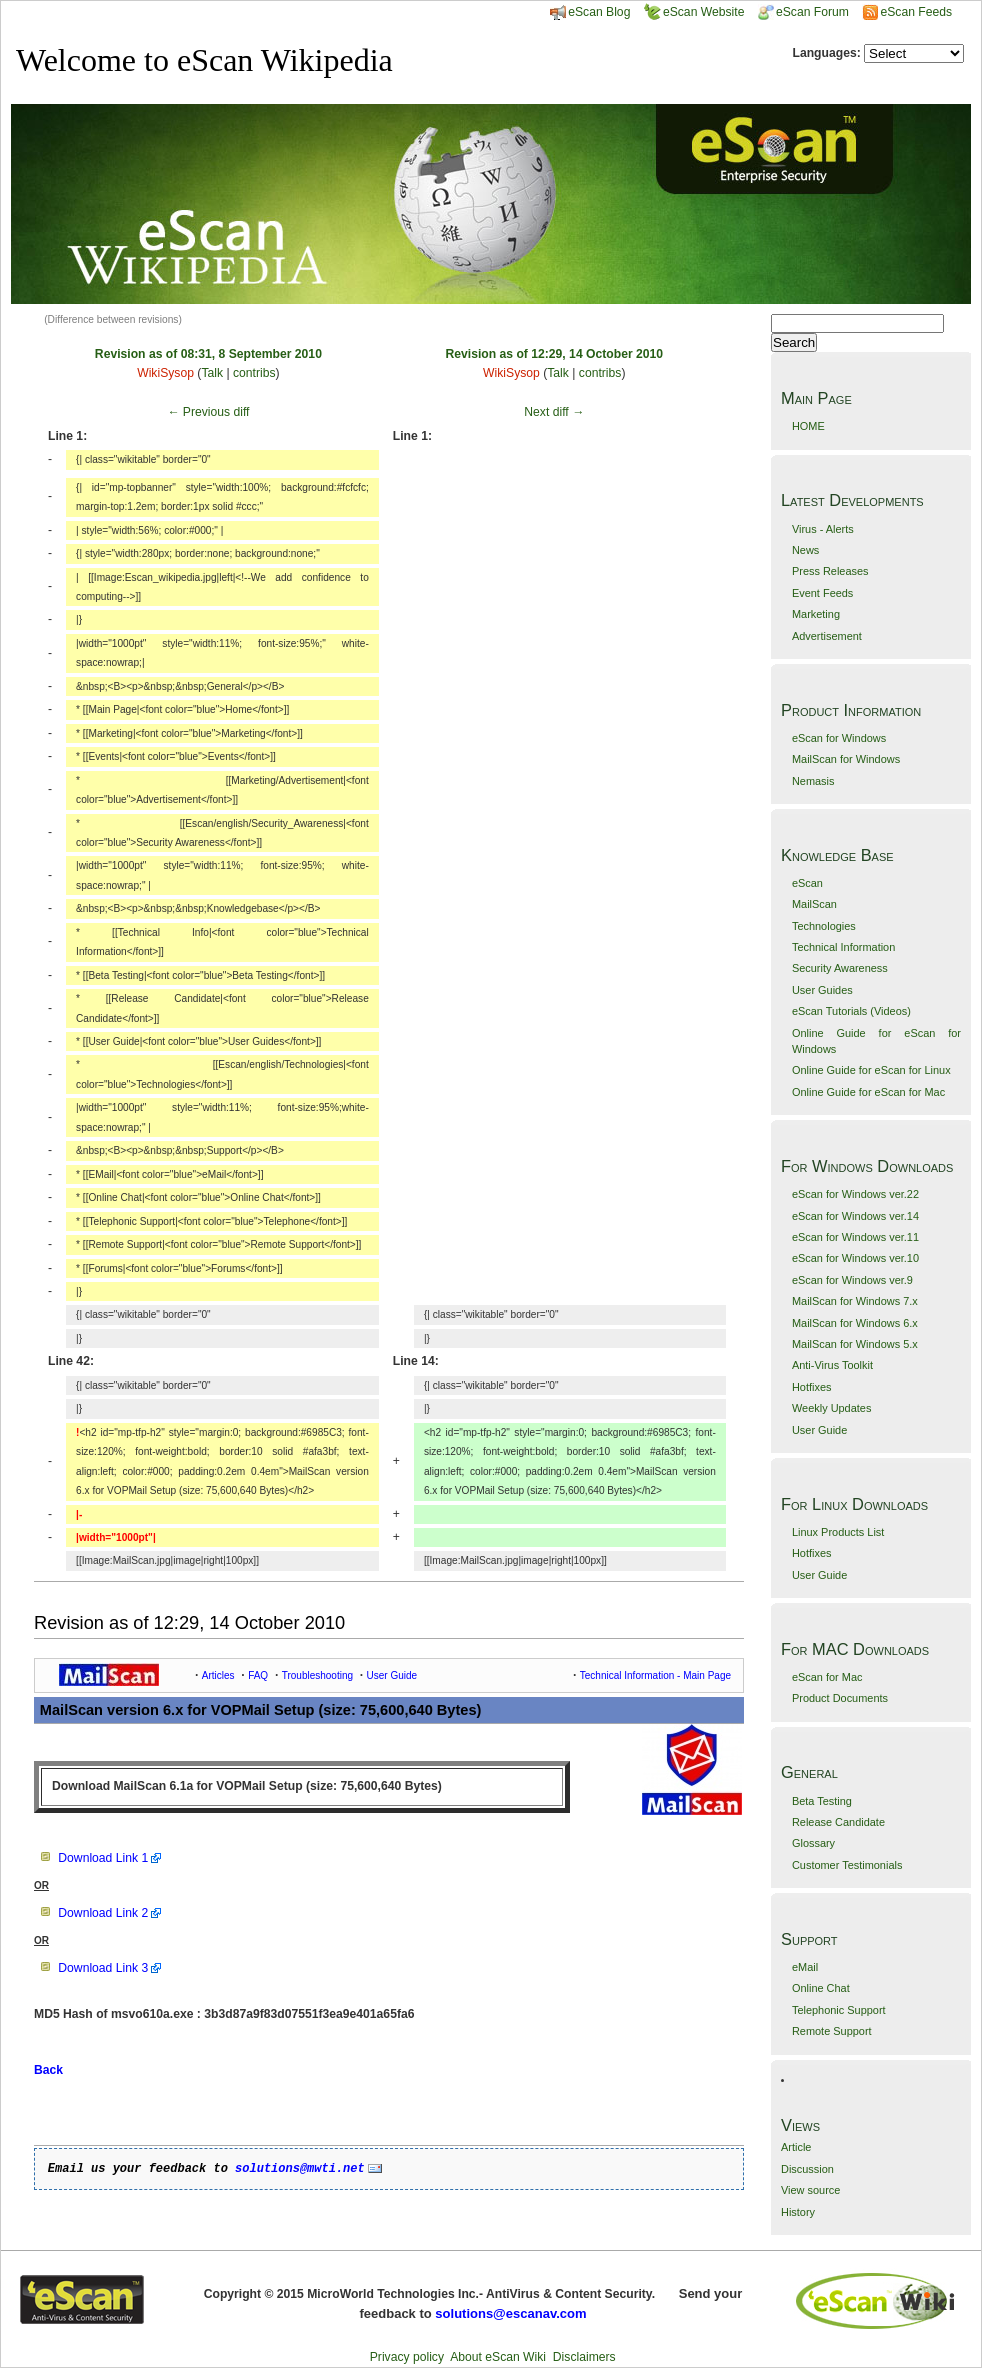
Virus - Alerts (823, 529)
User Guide (819, 1430)
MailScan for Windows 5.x (855, 1344)
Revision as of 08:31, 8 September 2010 (208, 354)
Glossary (813, 1843)
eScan (807, 883)
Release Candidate (838, 1822)
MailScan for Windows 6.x (855, 1323)
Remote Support (832, 2031)
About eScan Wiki (498, 2357)
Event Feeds (822, 593)
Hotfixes (812, 1387)
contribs (254, 373)
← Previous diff (208, 412)
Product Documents (840, 1698)
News (805, 550)
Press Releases (830, 571)
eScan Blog (590, 12)
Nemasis (813, 781)
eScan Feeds (915, 12)
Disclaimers (584, 2357)
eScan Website (694, 12)
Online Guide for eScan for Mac (868, 1092)
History (798, 2212)
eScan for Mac (827, 1677)
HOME (808, 426)
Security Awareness (840, 968)
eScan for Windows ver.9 (852, 1280)
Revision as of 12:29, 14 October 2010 (554, 354)
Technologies (824, 926)
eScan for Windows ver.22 (855, 1194)
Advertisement (827, 636)
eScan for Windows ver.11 (855, 1237)
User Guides (822, 990)
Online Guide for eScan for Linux (871, 1070)
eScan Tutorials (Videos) (851, 1011)
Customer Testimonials (847, 1865)
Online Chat (821, 1988)
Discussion (807, 2169)
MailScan (814, 904)
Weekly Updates (831, 1408)
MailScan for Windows (846, 759)
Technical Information (843, 947)
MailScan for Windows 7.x (855, 1301)
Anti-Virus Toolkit (832, 1365)
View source (810, 2190)
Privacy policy (407, 2357)
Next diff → (554, 412)
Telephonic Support (839, 2010)
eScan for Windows (839, 738)
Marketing (816, 614)
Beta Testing (822, 1801)
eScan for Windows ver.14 (855, 1216)
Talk (212, 373)
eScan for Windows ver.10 (855, 1258)
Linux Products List (838, 1532)
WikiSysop (165, 373)
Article (796, 2147)
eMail (805, 1967)
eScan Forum (803, 12)
